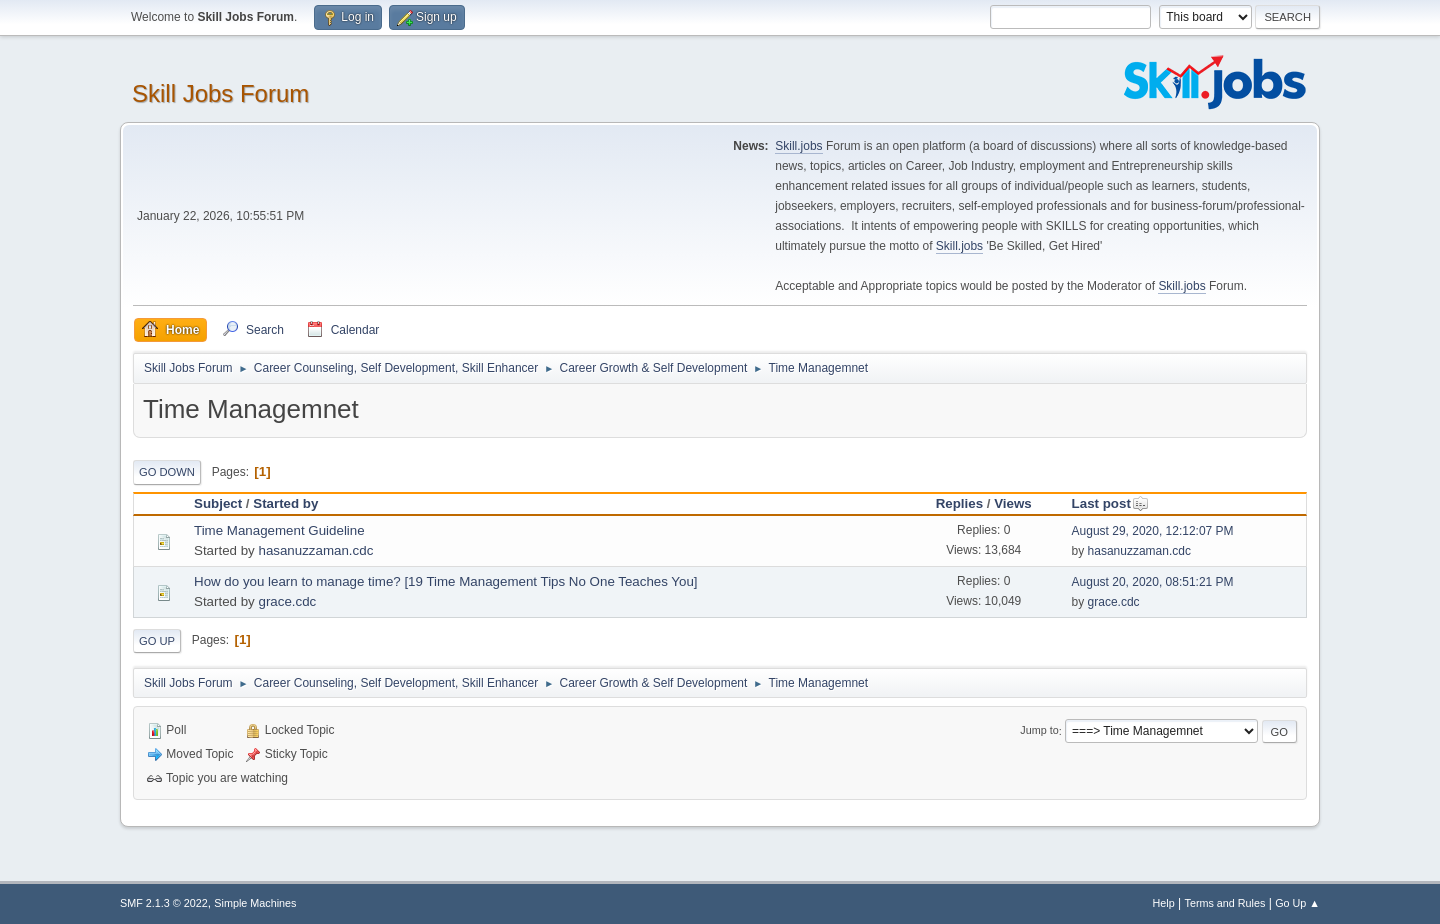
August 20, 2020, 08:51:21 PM (1153, 582)
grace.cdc (287, 601)
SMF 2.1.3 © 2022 (164, 903)
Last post (1110, 503)
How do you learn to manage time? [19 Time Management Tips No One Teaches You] (446, 581)
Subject (218, 503)
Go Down (167, 472)
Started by (285, 503)
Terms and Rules (1225, 903)
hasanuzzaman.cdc (315, 550)
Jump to (1039, 731)
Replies (959, 503)
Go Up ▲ (1297, 903)
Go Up (157, 641)
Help (1164, 903)
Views (1013, 503)
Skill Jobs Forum (220, 93)
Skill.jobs (798, 146)
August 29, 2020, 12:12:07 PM (1153, 531)
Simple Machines (255, 903)
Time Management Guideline (279, 530)
